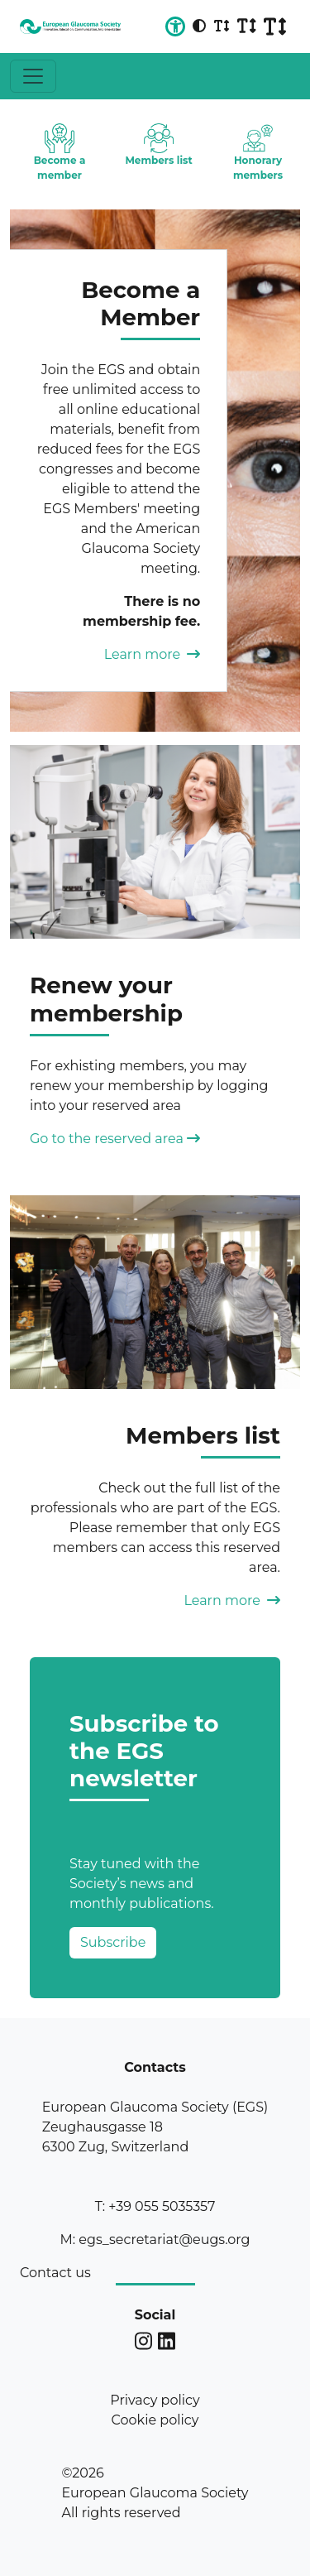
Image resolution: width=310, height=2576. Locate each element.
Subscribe (112, 1942)
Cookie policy (155, 2420)
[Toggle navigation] (33, 76)
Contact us (55, 2272)
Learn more (152, 654)
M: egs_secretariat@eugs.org (155, 2239)
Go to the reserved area (115, 1138)
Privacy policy (154, 2400)
